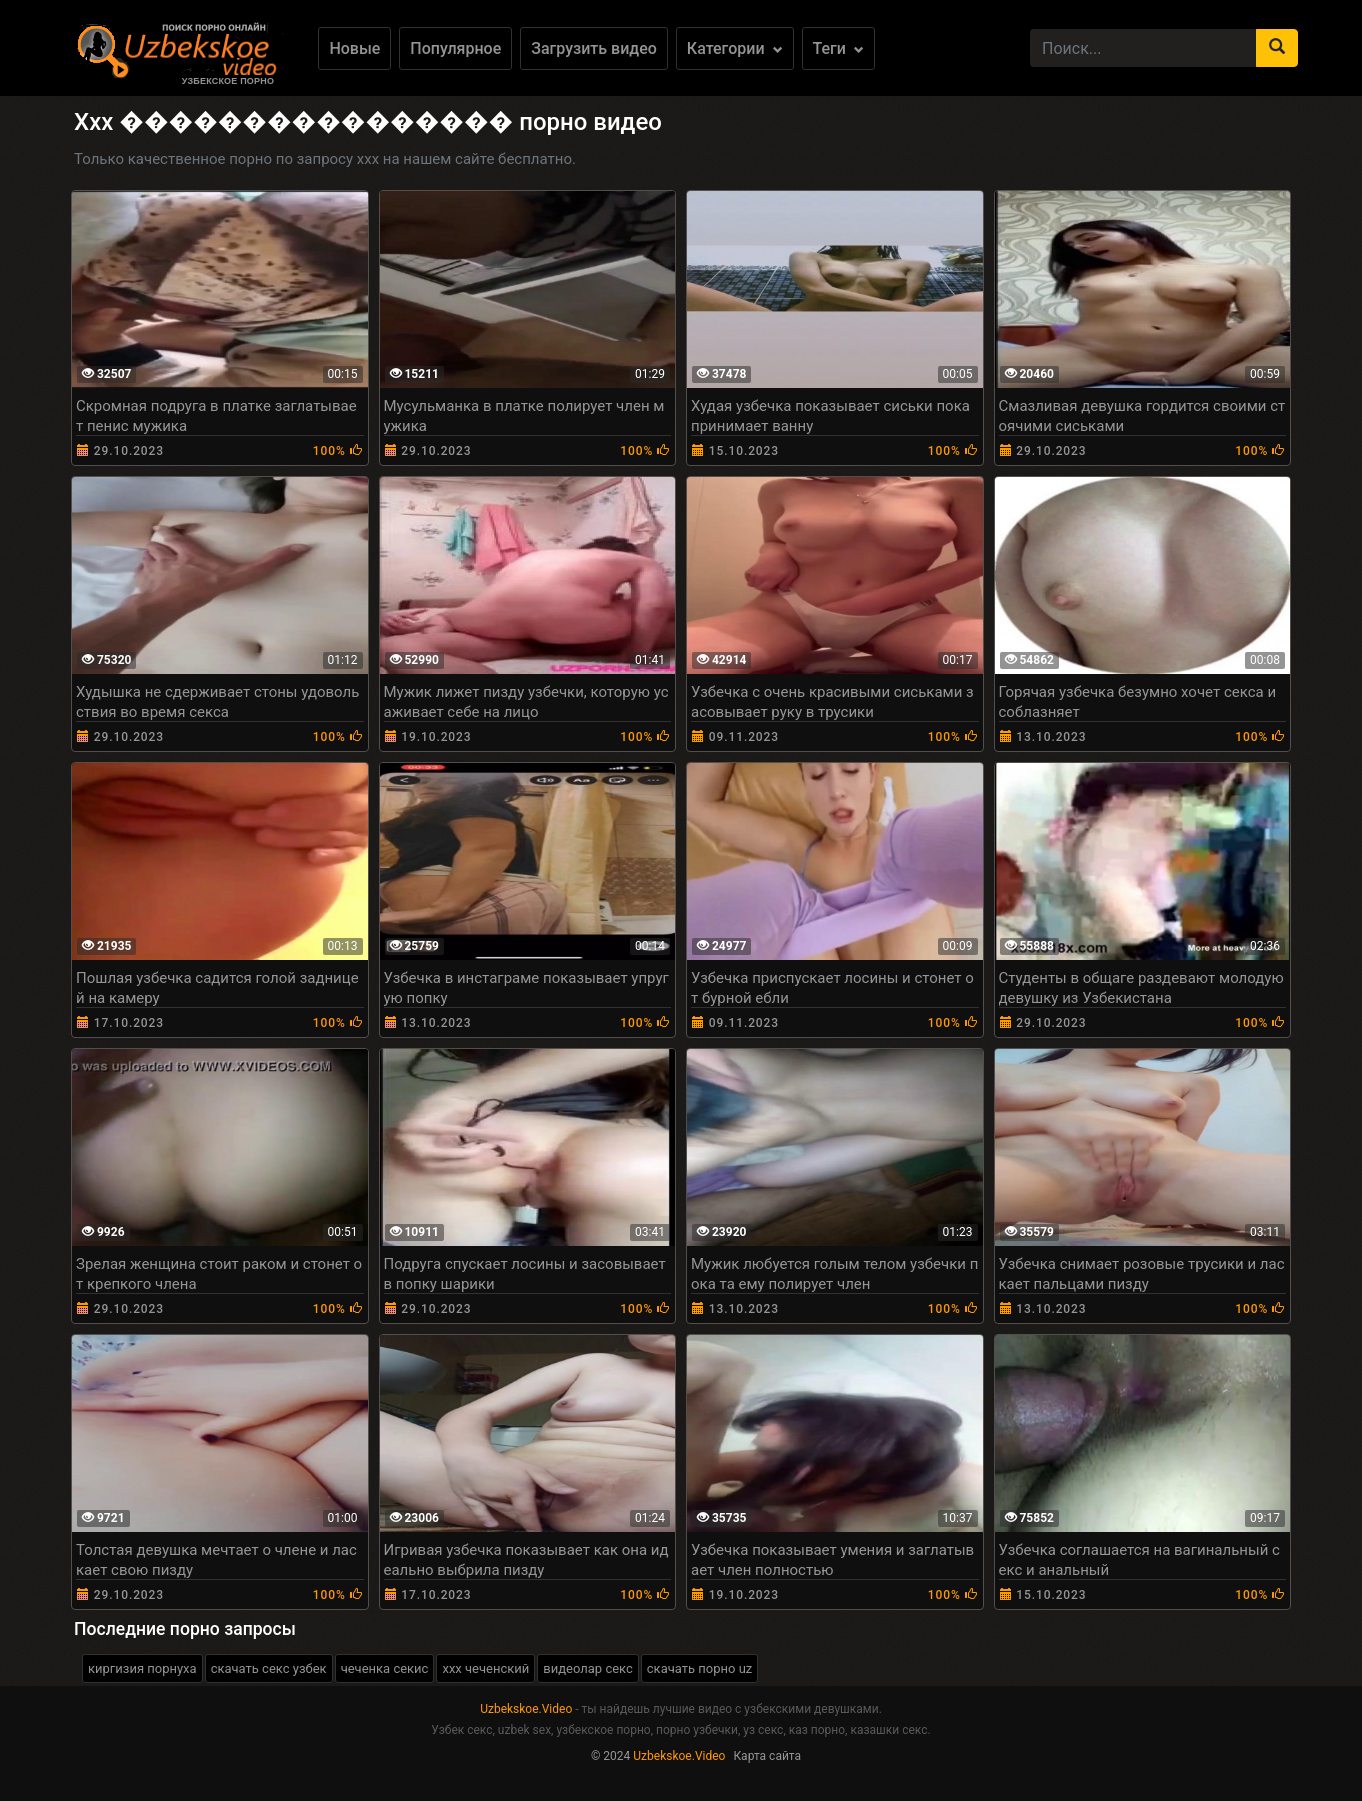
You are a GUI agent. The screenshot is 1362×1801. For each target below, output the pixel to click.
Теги (838, 48)
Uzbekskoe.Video (526, 1709)
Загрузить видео (594, 48)
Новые (354, 48)
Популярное (455, 48)
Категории (735, 48)
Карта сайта (767, 1756)
